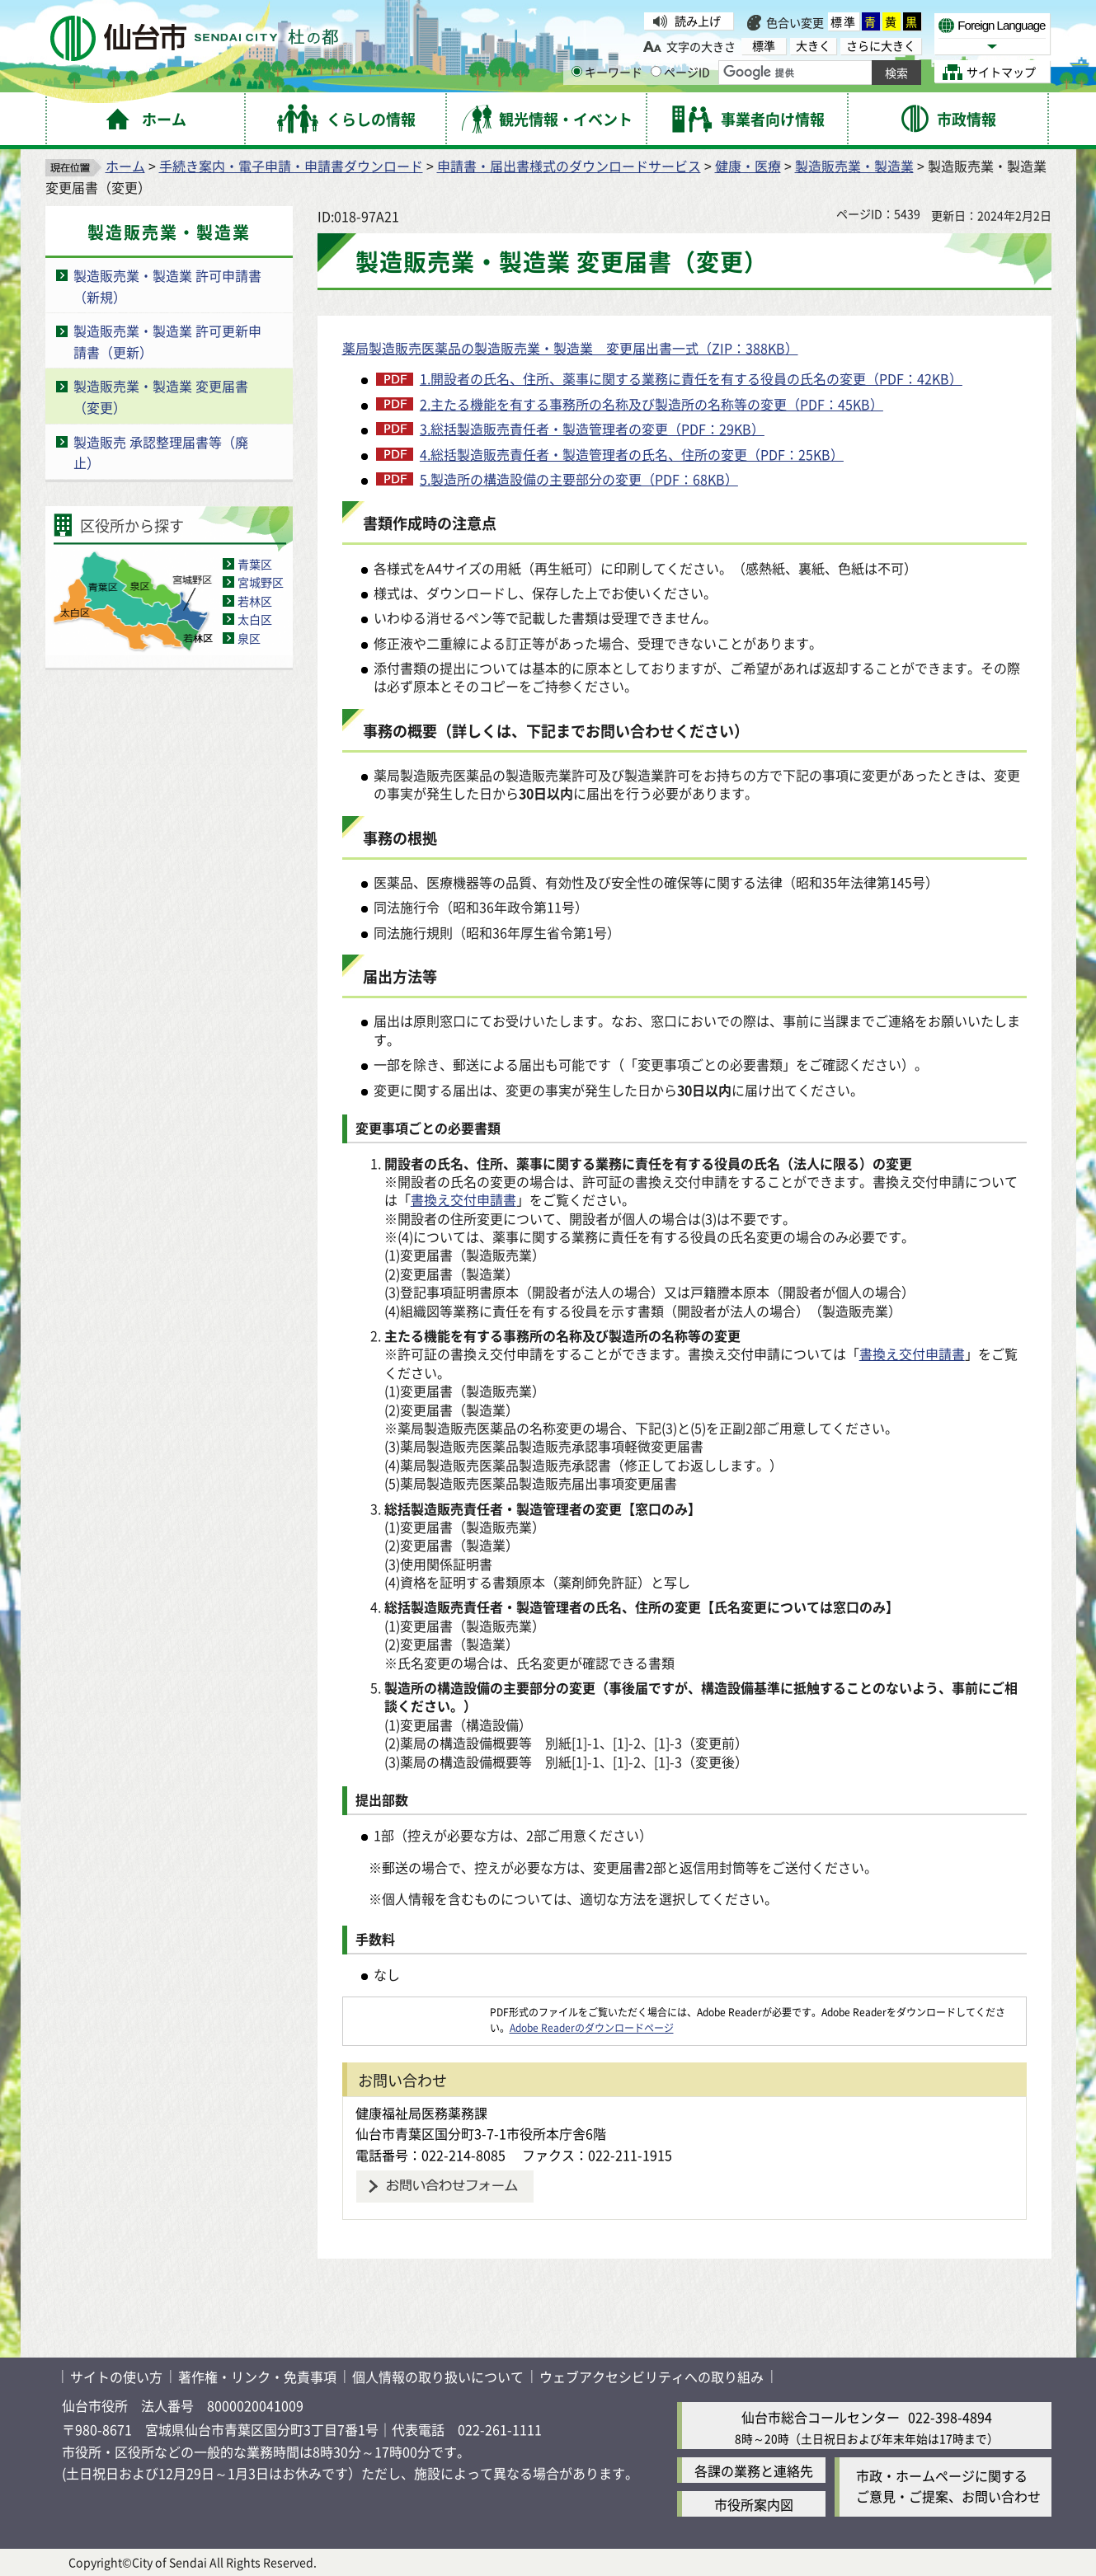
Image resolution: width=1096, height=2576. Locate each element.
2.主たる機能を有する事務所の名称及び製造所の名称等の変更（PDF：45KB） (651, 404)
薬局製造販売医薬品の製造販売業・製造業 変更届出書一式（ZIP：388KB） (570, 348)
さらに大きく (880, 46)
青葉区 (255, 564)
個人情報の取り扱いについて (438, 2376)
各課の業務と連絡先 (753, 2470)
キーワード (607, 71)
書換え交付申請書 (463, 1199)
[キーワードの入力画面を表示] (577, 71)
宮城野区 (261, 582)
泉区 (249, 638)
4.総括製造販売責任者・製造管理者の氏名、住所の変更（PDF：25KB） (632, 454)
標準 (843, 21)
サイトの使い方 (116, 2376)
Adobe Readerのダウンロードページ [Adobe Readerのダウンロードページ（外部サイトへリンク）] (592, 2027)
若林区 (255, 601)
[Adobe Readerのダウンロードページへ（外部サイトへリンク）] (416, 2012)
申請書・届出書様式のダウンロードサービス (569, 166)
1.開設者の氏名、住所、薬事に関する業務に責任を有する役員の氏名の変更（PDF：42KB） (691, 378)
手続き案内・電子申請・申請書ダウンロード (291, 166)
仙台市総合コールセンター (820, 2417)
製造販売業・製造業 (854, 166)
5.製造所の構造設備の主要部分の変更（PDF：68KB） (579, 479)
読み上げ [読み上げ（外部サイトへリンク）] (698, 20)
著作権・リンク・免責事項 (257, 2376)
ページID (680, 71)
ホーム (125, 166)
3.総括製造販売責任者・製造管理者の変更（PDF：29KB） (592, 429)
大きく (813, 46)
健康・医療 (748, 166)
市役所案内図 (753, 2504)
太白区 (255, 619)
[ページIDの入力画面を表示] (656, 71)
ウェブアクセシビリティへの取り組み (651, 2376)
